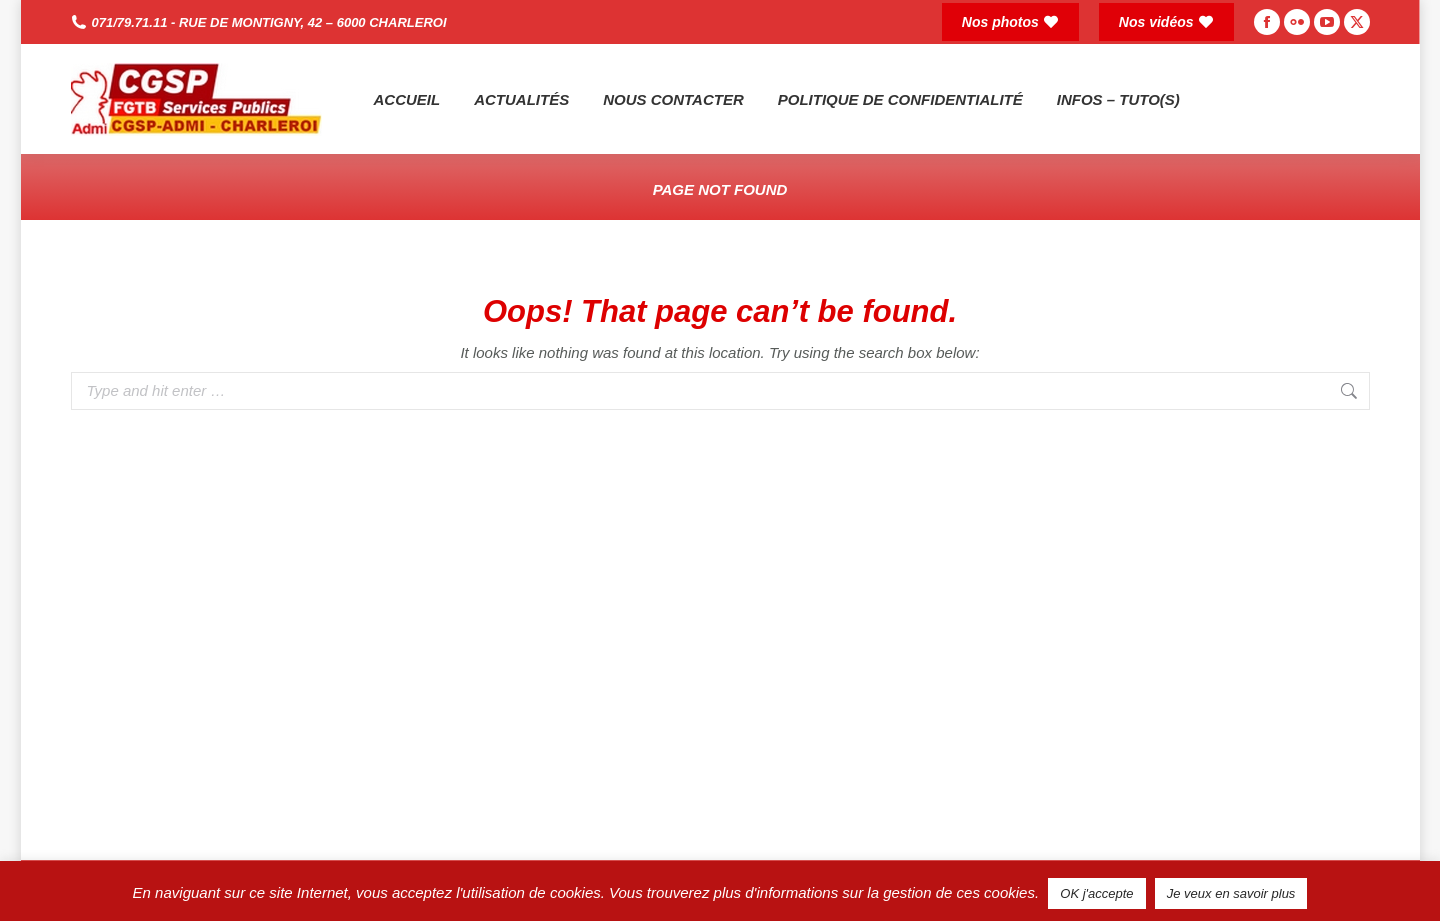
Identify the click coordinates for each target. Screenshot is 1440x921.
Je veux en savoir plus (1231, 893)
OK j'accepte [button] (1096, 893)
